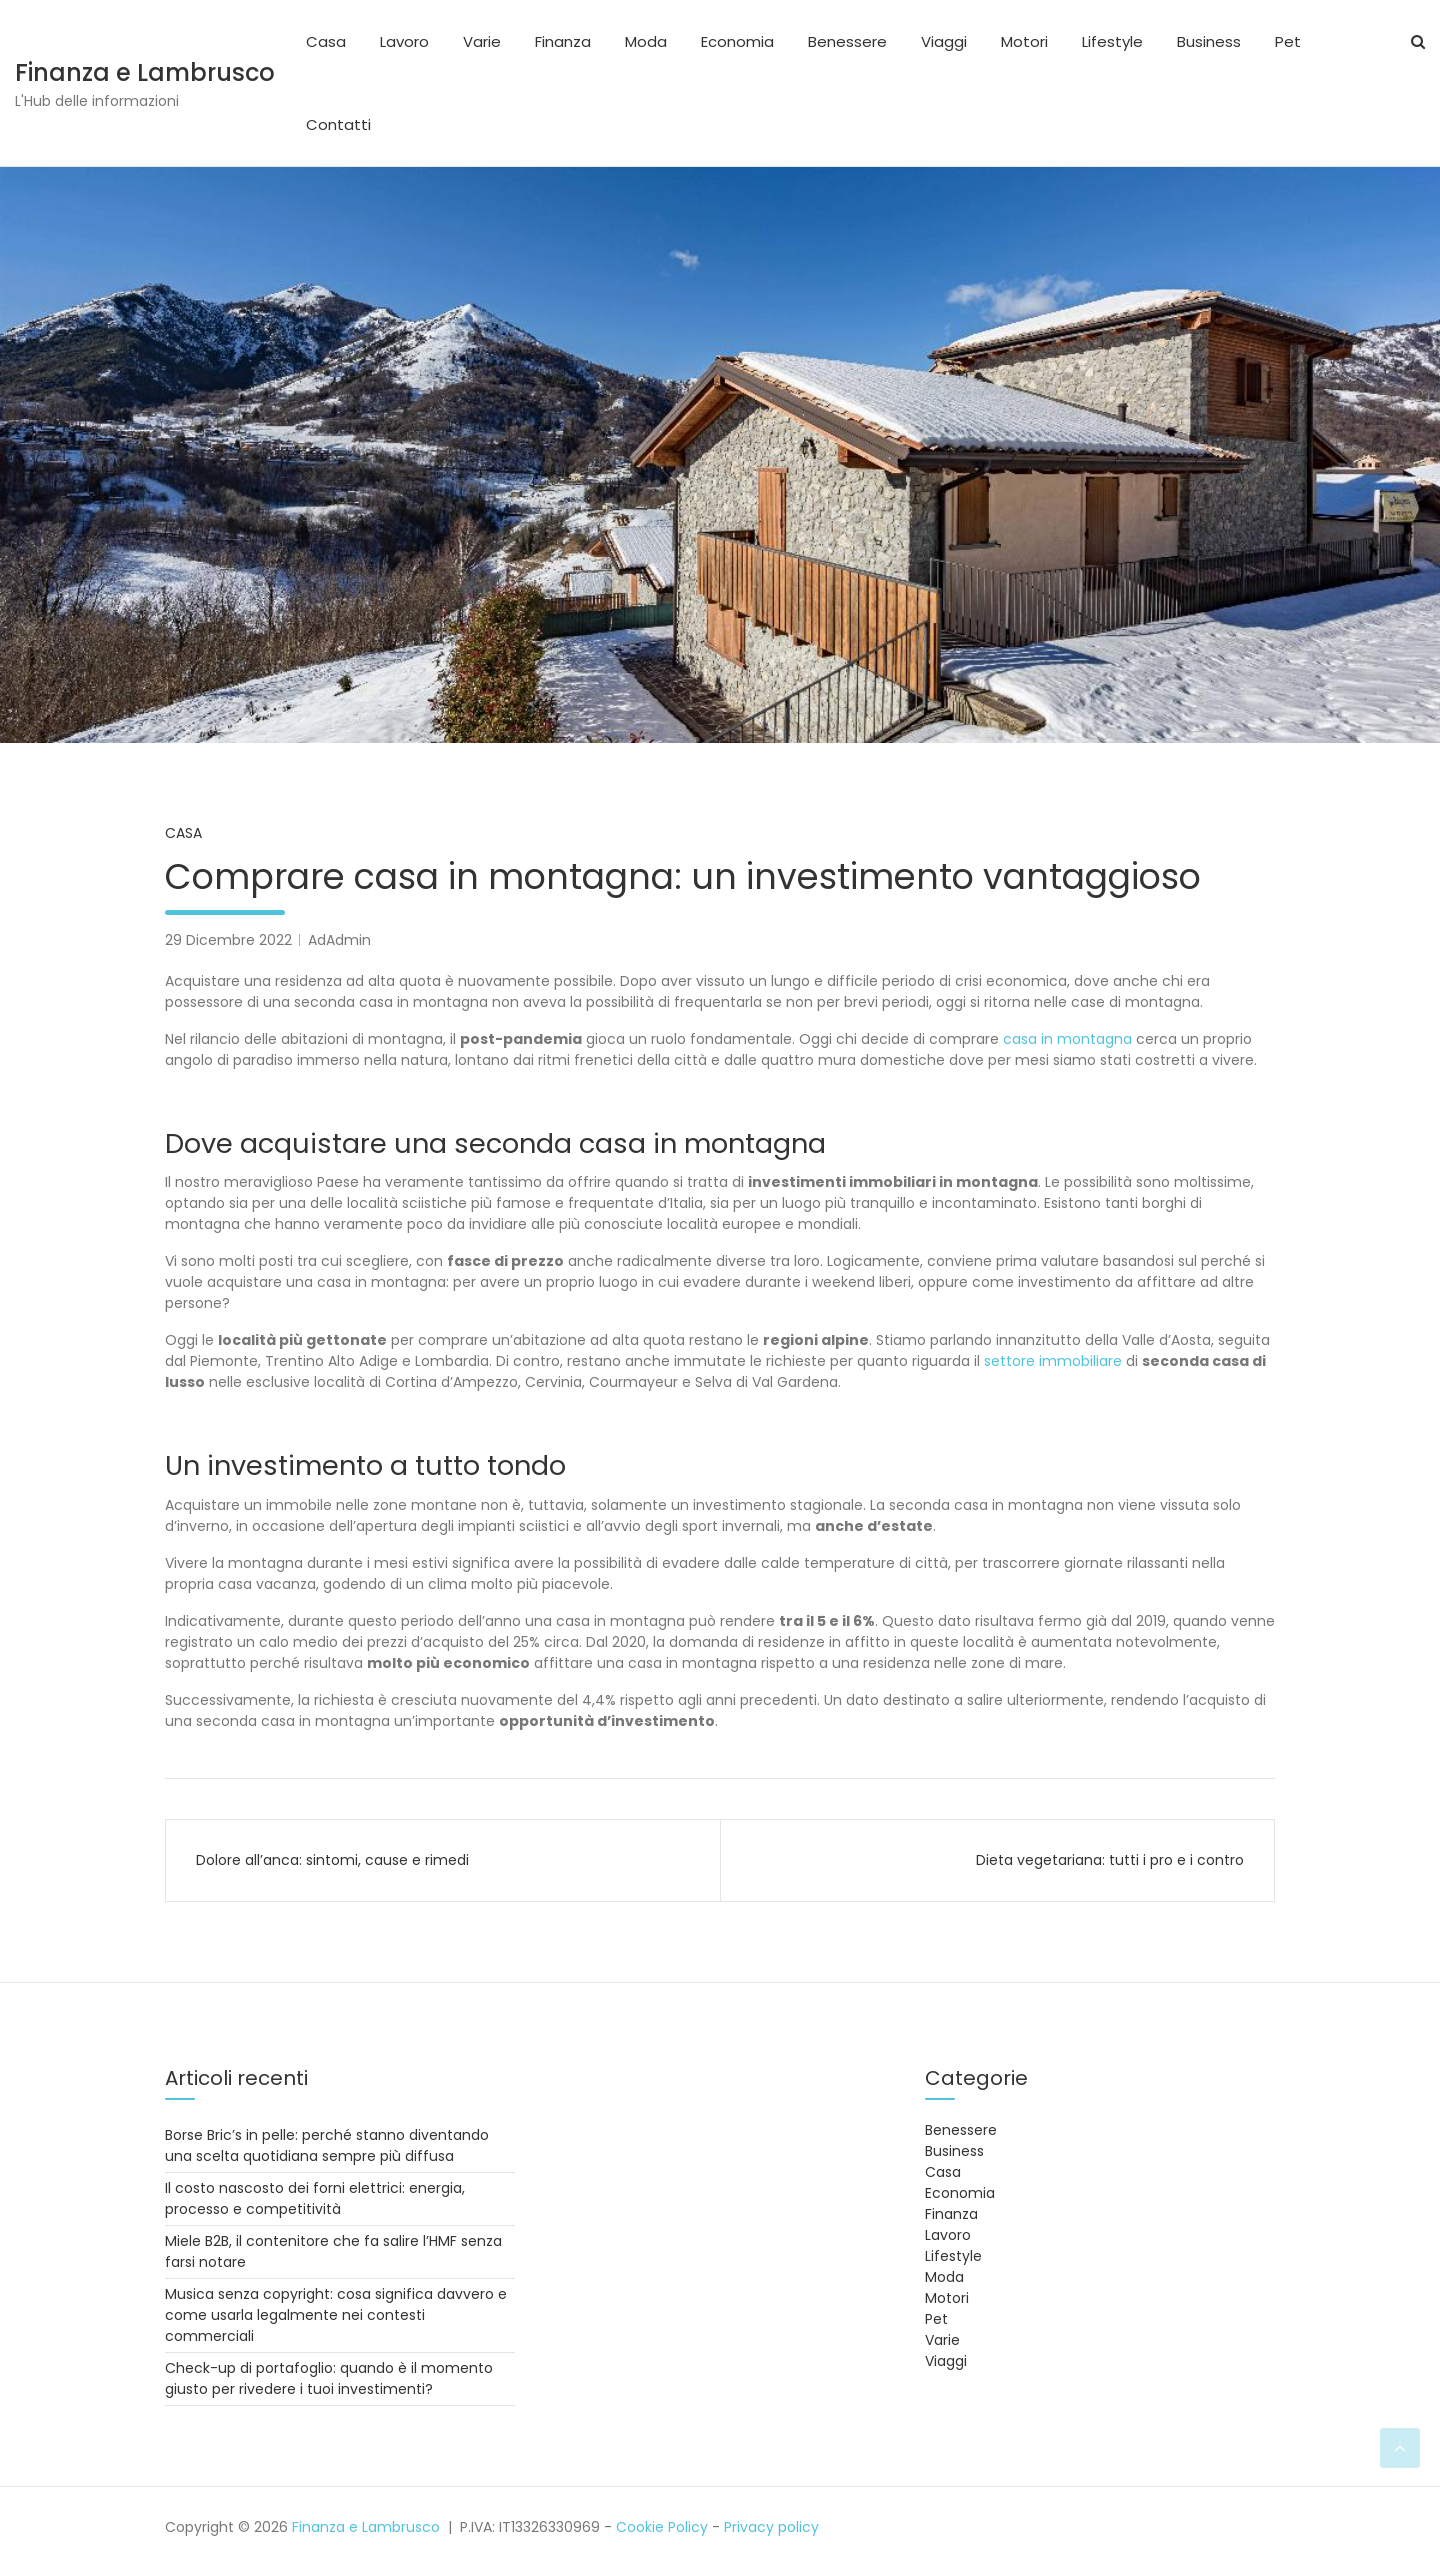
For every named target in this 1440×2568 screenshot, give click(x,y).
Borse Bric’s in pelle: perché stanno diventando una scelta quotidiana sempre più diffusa (327, 2145)
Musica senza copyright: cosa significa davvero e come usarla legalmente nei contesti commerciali (336, 2315)
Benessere (847, 41)
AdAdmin (339, 940)
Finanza (563, 41)
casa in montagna (1067, 1039)
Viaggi (944, 41)
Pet (1288, 41)
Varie (482, 41)
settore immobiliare (1053, 1361)
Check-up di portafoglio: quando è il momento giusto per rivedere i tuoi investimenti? (329, 2378)
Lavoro (404, 41)
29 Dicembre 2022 (228, 940)
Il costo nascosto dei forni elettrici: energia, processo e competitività (315, 2198)
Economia (737, 41)
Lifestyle (1112, 41)
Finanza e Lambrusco (145, 72)
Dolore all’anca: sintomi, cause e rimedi (332, 1860)
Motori (1024, 41)
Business (1209, 41)
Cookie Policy (662, 2527)
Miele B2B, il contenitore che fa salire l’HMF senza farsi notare (333, 2251)
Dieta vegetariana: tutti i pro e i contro (1110, 1860)
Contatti (338, 124)
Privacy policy (771, 2527)
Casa (326, 41)
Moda (646, 41)
